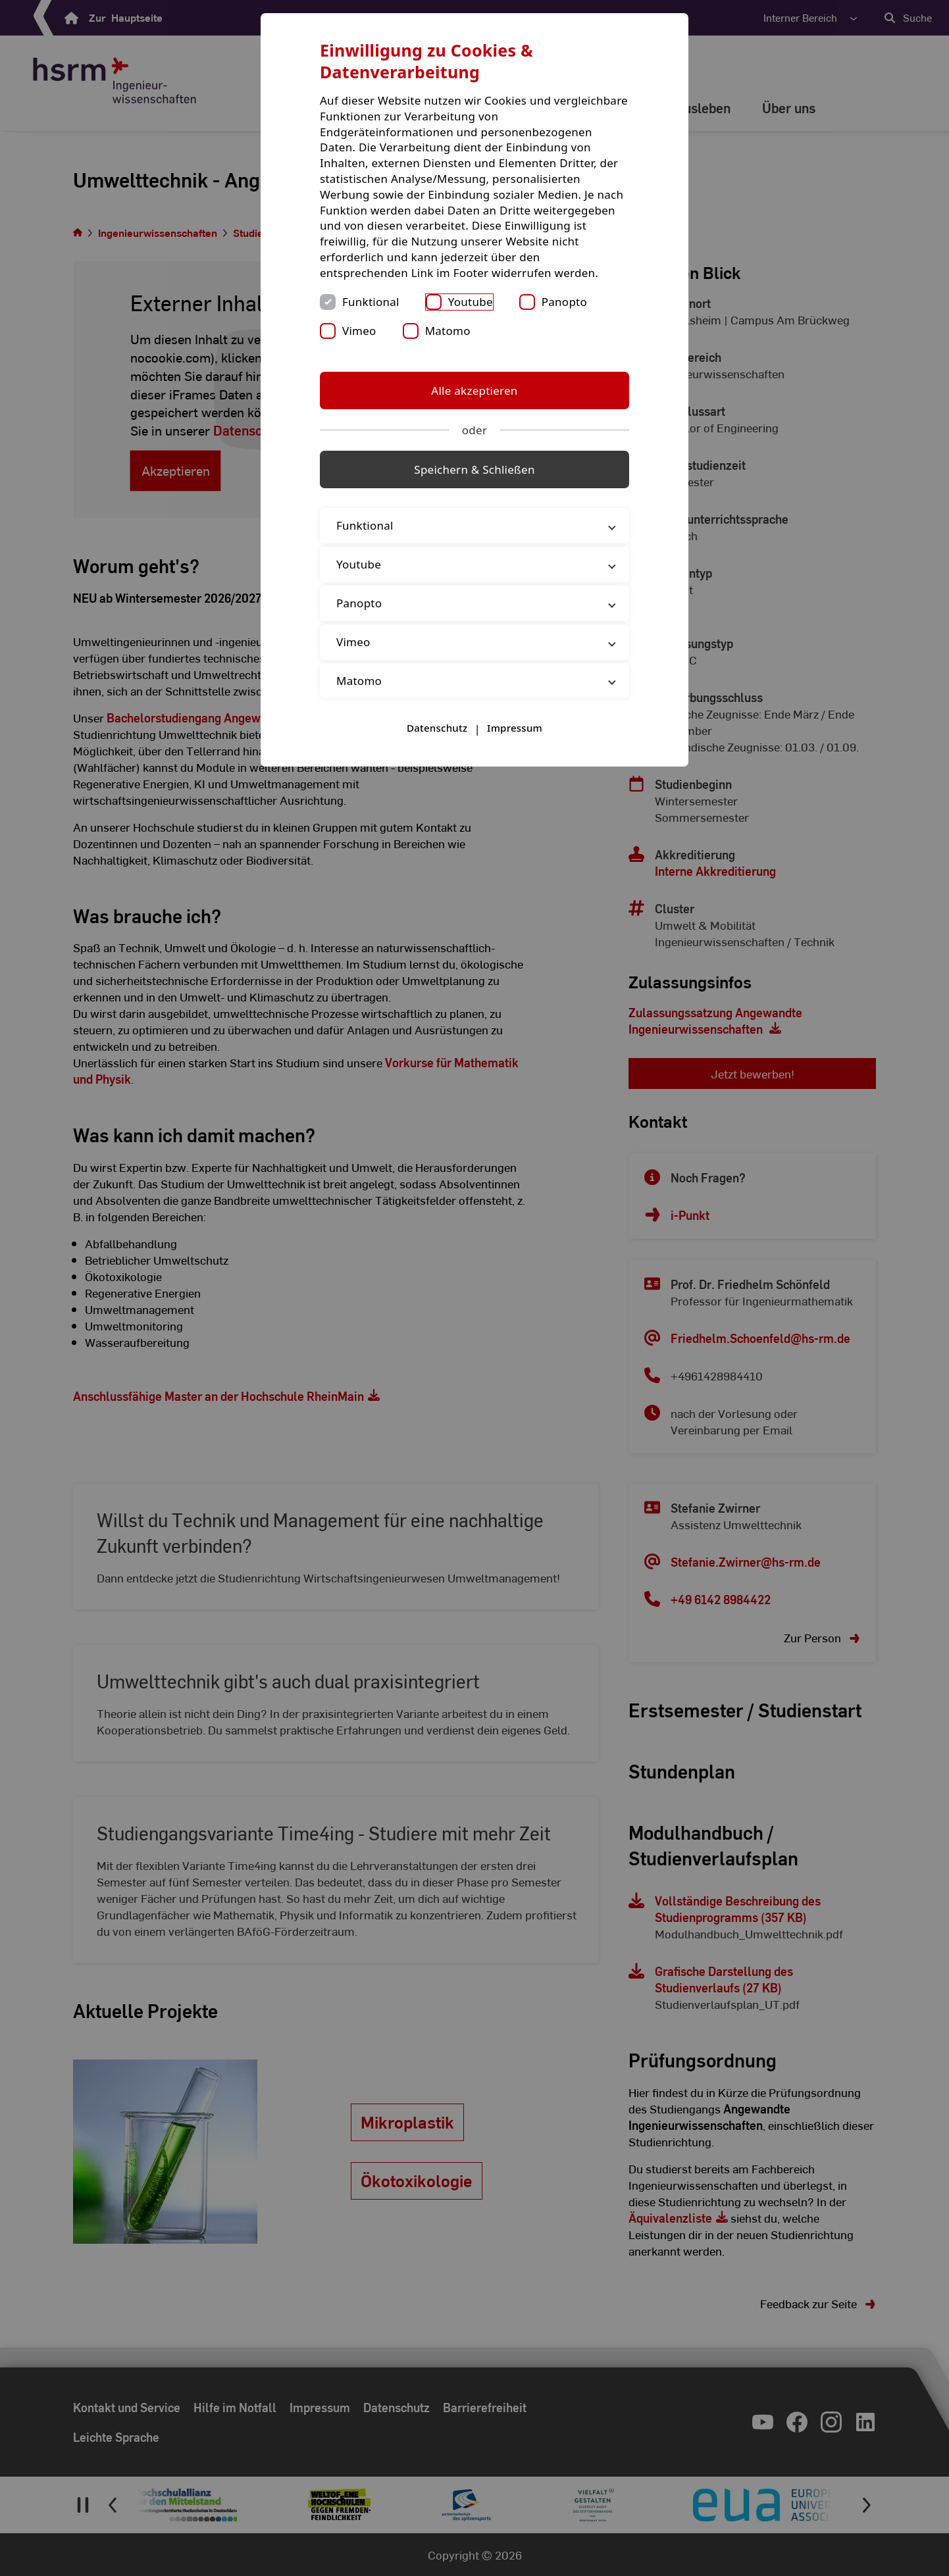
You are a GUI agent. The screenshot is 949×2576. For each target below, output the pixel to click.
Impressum (514, 727)
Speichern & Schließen (474, 469)
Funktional (370, 301)
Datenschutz (437, 727)
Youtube (470, 301)
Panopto (564, 301)
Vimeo (359, 330)
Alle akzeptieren (474, 390)
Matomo (448, 330)
